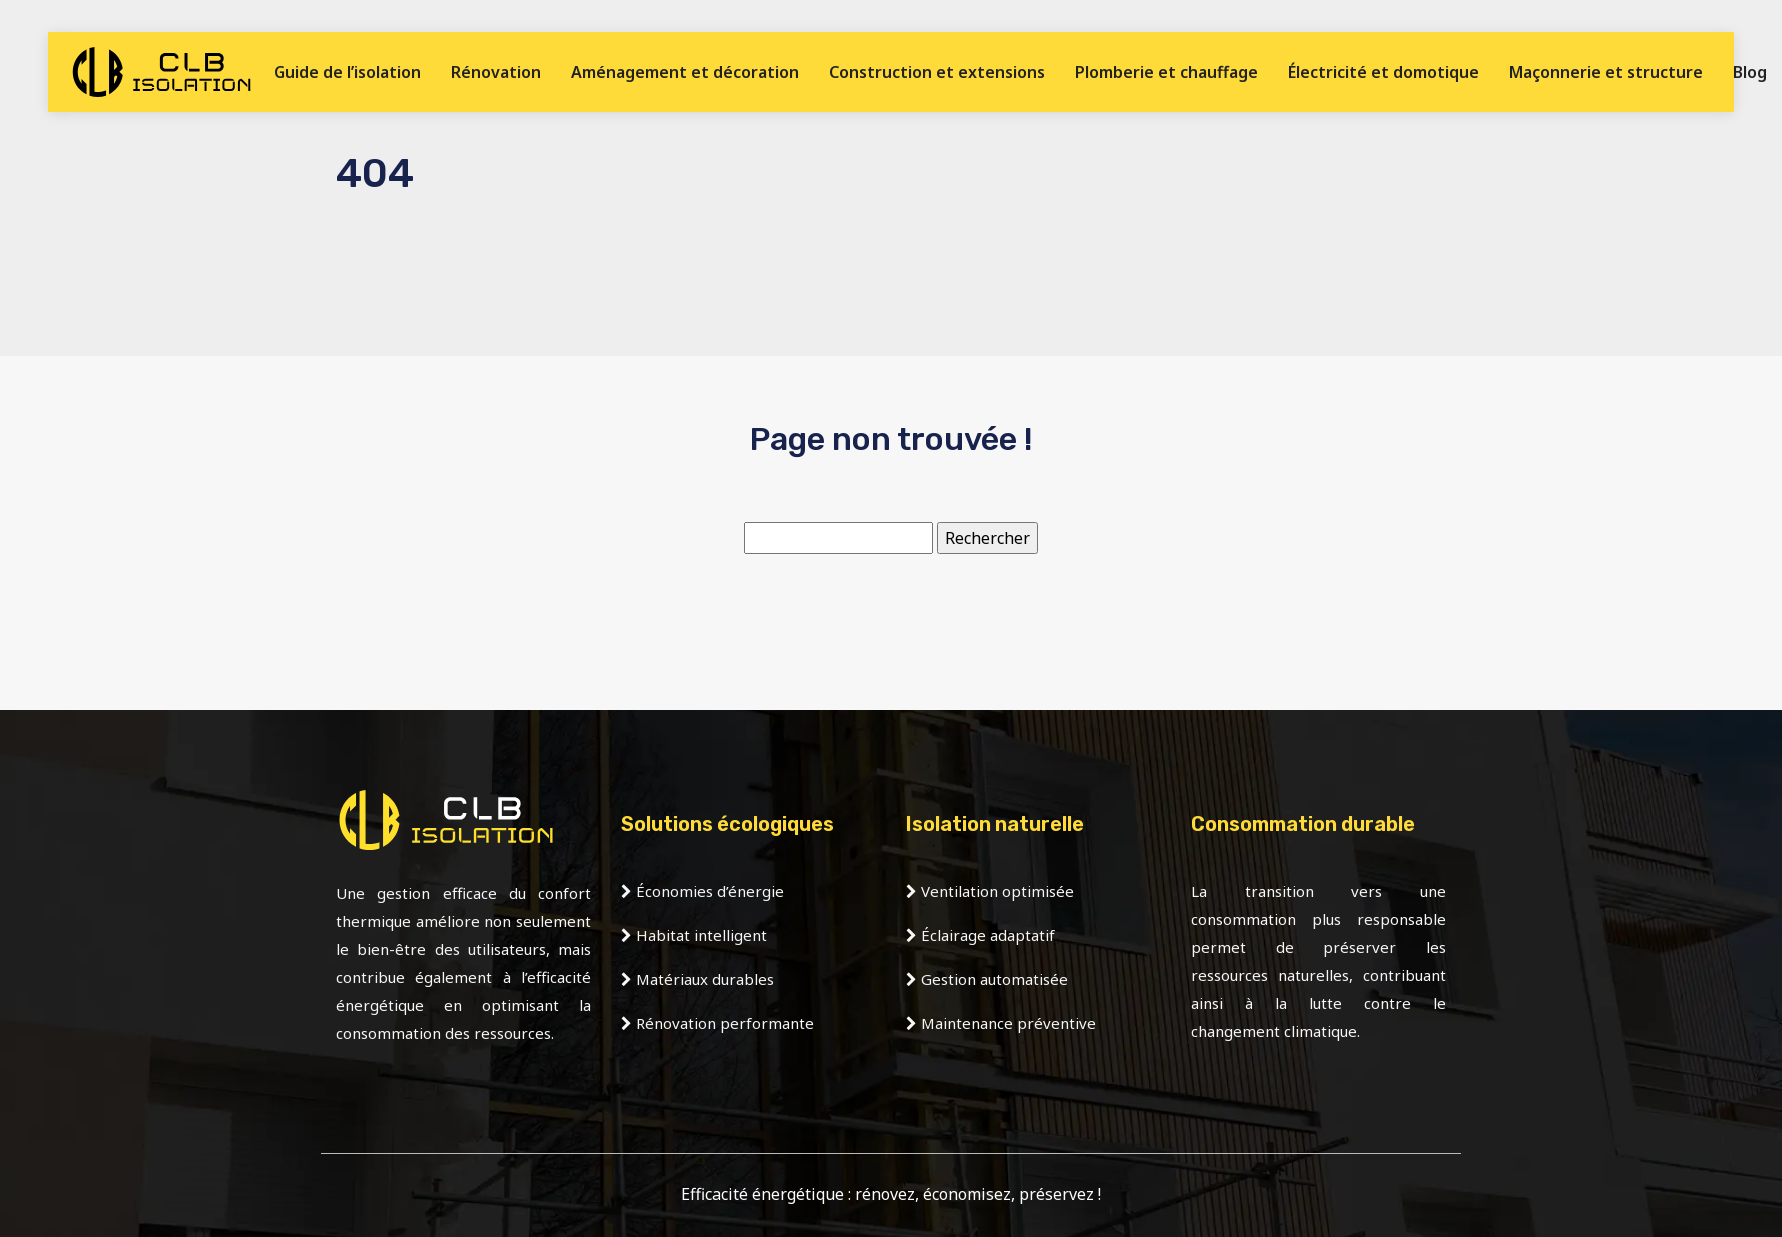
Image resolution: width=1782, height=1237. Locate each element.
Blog (1750, 72)
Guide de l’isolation (347, 72)
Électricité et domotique (1383, 72)
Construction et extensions (937, 72)
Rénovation (496, 72)
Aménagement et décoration (685, 72)
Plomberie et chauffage (1166, 72)
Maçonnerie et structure (1606, 72)
